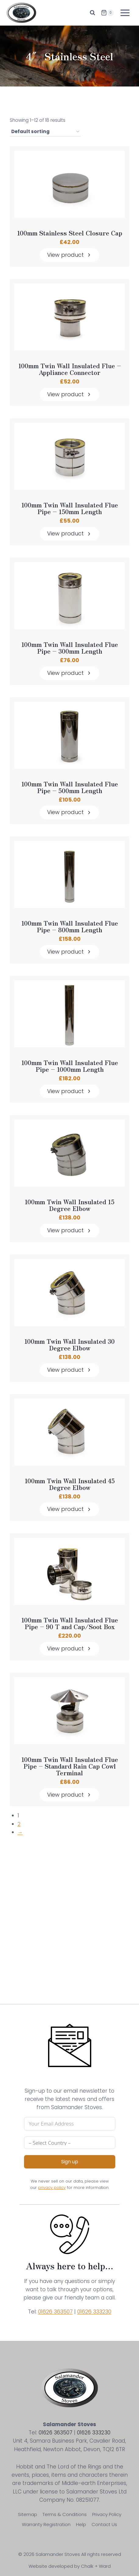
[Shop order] (45, 132)
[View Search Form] (92, 12)
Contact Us (104, 2524)
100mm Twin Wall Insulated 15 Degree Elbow (69, 1205)
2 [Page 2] (19, 1824)
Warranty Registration (46, 2524)
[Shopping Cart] (107, 12)
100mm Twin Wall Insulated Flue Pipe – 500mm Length (69, 787)
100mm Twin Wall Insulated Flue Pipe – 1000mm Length (69, 1066)
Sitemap (27, 2514)
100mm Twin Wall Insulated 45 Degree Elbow (70, 1484)
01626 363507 (55, 2311)
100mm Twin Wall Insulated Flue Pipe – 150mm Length (69, 508)
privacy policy (52, 2187)
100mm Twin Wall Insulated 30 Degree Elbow (69, 1344)
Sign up (69, 2161)
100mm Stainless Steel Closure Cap (69, 233)
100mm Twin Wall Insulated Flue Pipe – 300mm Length (69, 648)
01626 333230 (94, 2311)
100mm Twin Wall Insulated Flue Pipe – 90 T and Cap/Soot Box (69, 1623)
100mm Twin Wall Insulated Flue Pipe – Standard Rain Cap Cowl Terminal (69, 1766)
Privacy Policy (106, 2514)
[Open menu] (125, 12)
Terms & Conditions (65, 2514)
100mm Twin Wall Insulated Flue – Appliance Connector (69, 369)
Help (81, 2524)
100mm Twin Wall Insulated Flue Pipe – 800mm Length (69, 926)
